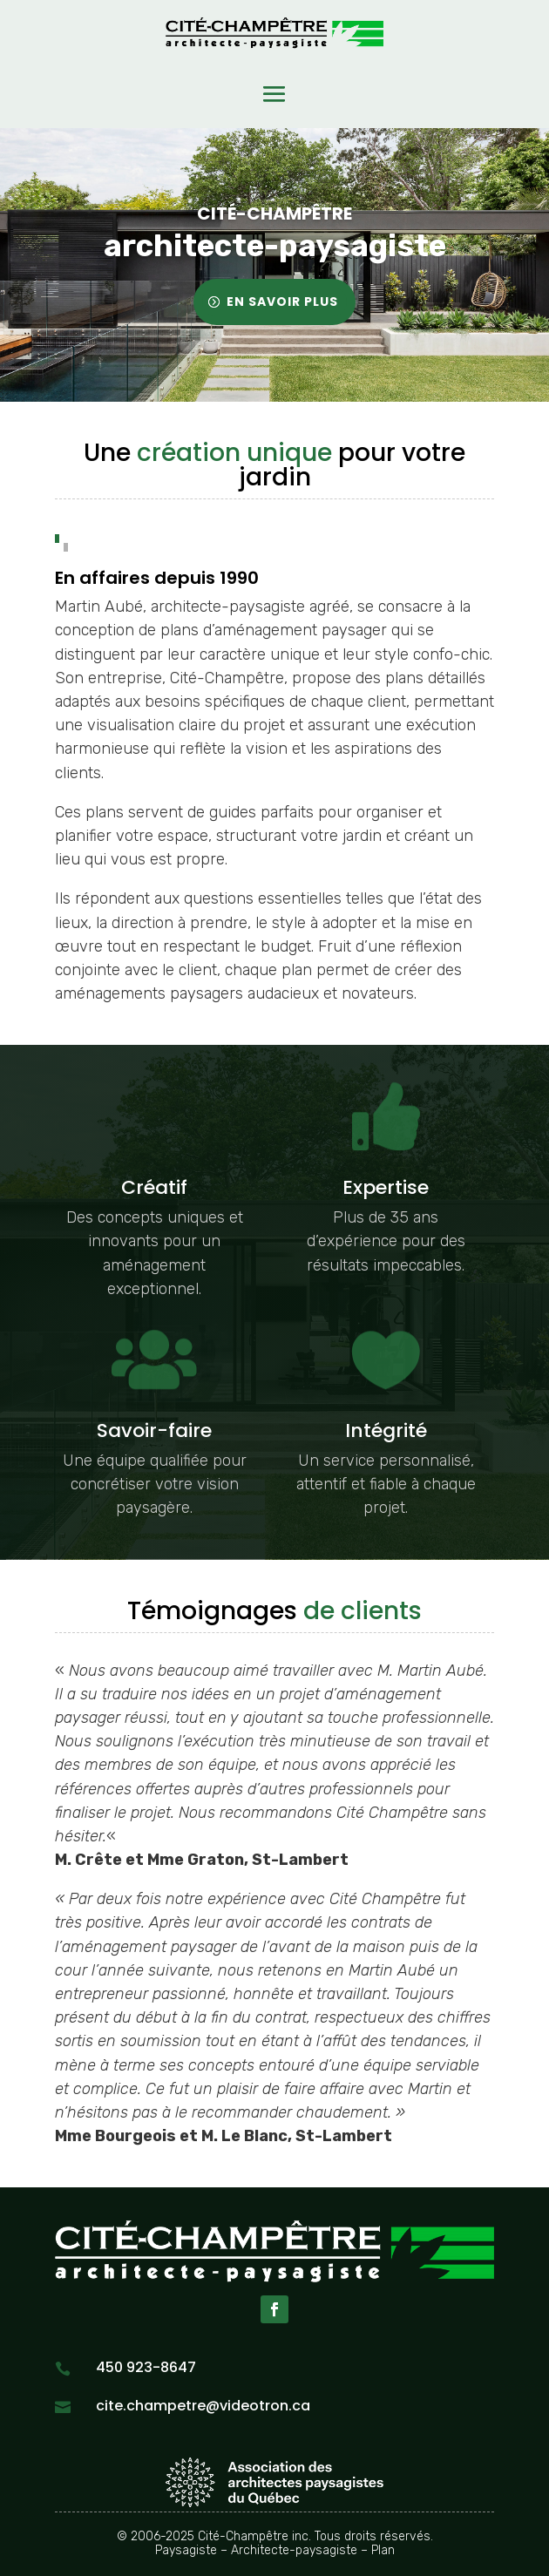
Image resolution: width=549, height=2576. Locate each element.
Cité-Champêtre (274, 214)
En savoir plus (282, 301)
